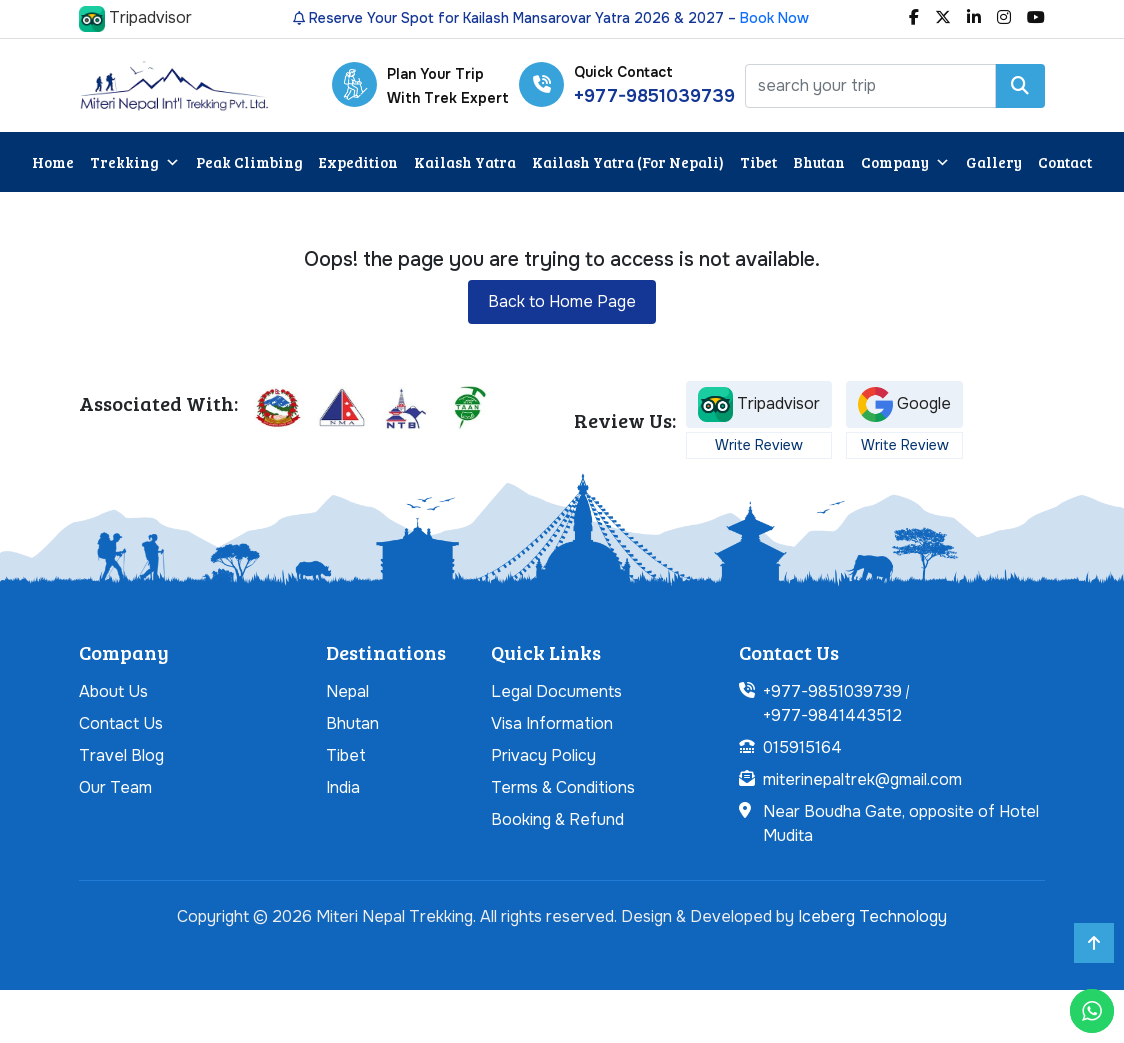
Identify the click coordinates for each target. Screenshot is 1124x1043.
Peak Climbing (249, 162)
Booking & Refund (557, 819)
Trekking (135, 162)
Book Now (774, 18)
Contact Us (121, 723)
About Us (113, 691)
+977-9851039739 (654, 96)
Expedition (358, 162)
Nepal (347, 691)
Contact (1065, 162)
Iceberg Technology (872, 916)
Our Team (115, 787)
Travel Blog (121, 755)
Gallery (994, 162)
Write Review (759, 445)
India (343, 787)
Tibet (758, 162)
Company (905, 162)
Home (53, 162)
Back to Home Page (562, 301)
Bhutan (819, 162)
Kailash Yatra (465, 162)
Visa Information (552, 723)
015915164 (802, 747)
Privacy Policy (543, 755)
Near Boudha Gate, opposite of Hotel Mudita (901, 823)
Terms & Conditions (563, 787)
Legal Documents (556, 691)
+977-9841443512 (832, 715)
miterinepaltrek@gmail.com (862, 779)
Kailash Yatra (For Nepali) (628, 162)
